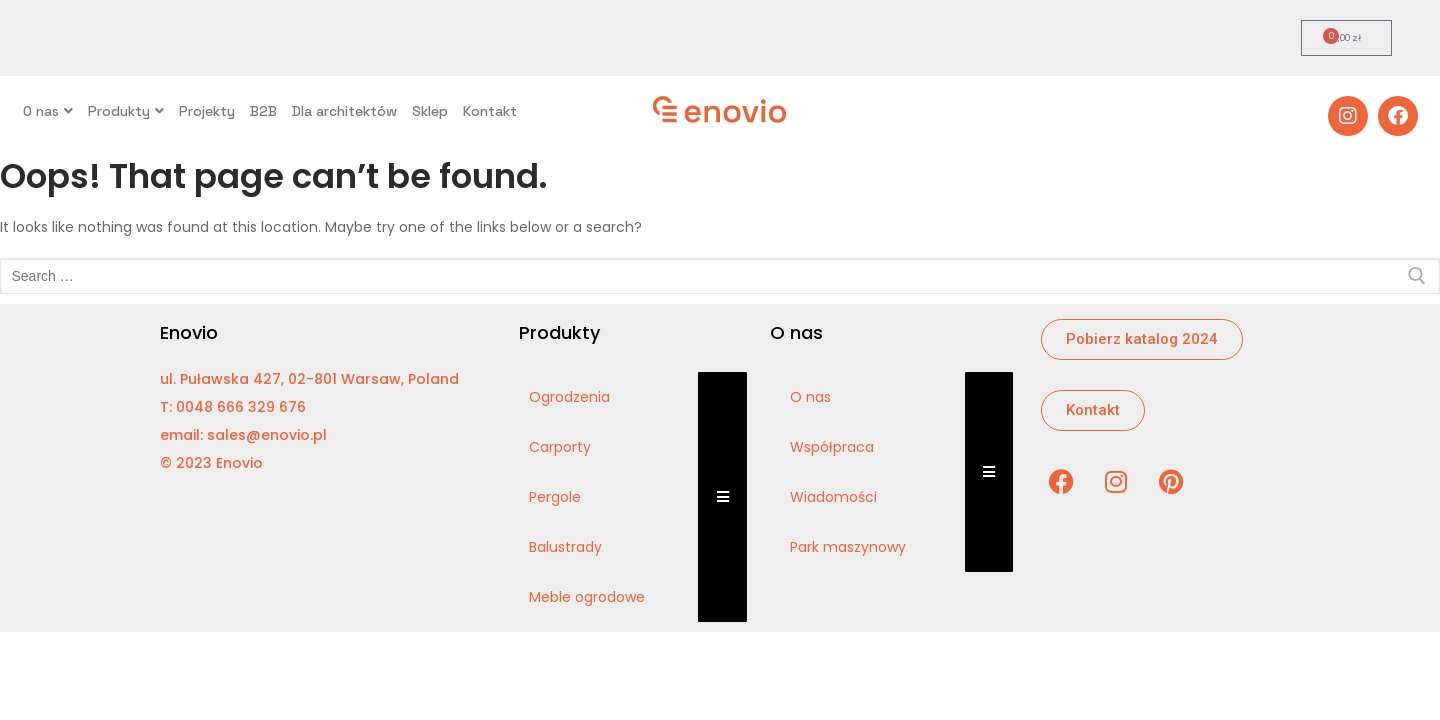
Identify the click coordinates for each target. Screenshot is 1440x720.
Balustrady (565, 547)
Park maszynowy (848, 547)
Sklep (430, 111)
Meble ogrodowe (587, 597)
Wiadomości (833, 497)
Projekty (207, 111)
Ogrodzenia (569, 397)
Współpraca (832, 447)
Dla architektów (344, 111)
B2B (263, 111)
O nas (48, 111)
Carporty (560, 447)
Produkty (126, 111)
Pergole (555, 497)
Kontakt (490, 111)
